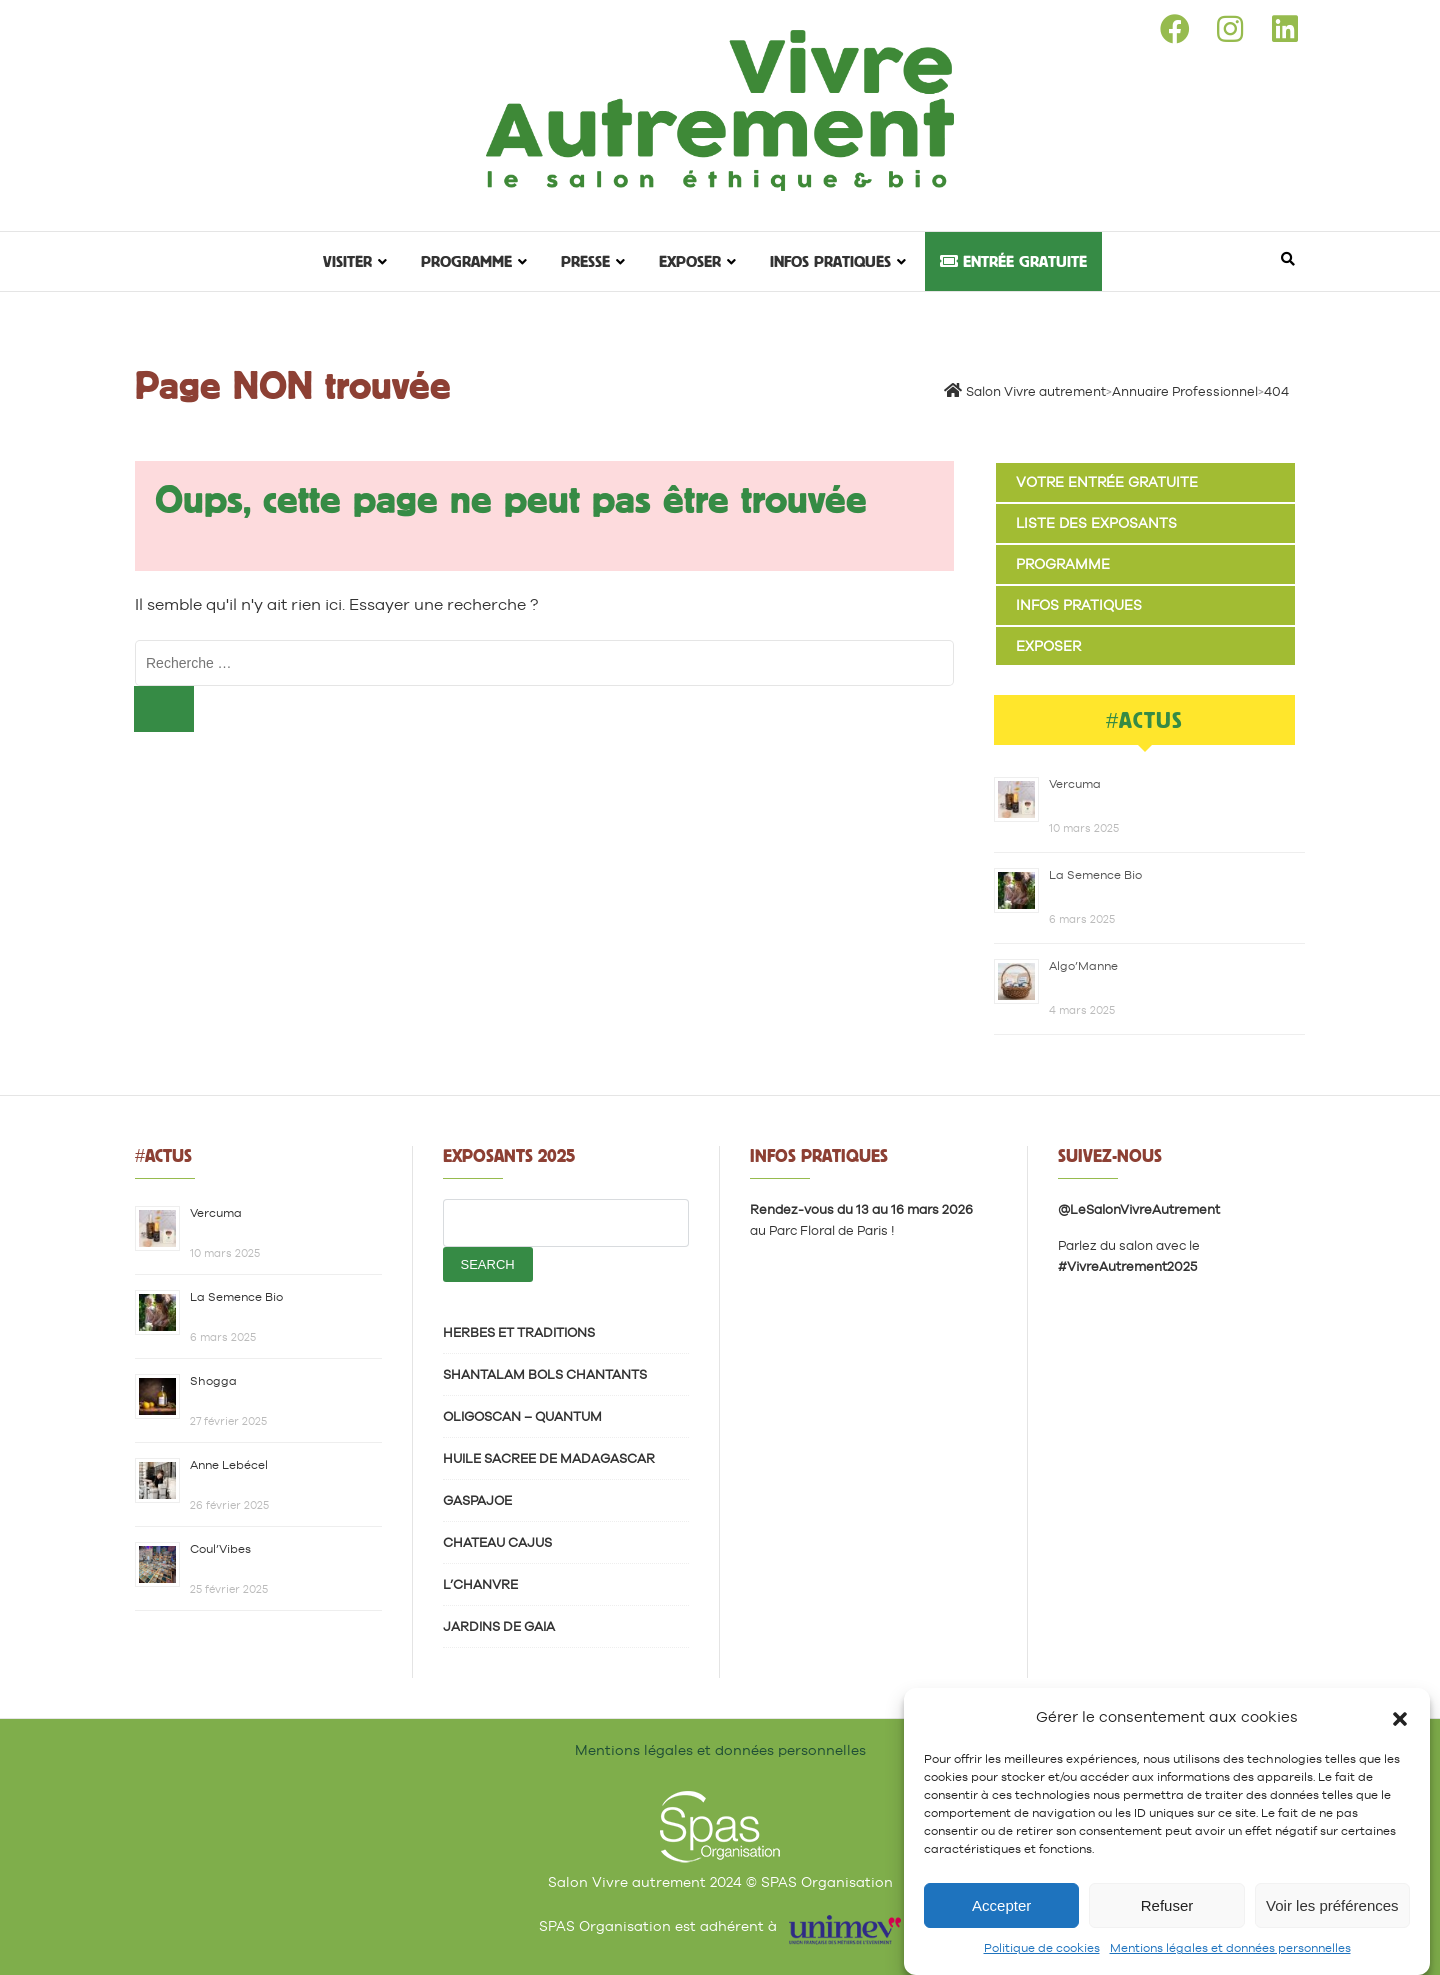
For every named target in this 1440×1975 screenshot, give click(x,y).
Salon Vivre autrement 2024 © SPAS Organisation (720, 1882)
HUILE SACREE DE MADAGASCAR (549, 1458)
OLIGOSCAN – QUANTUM (522, 1416)
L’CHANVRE (480, 1584)
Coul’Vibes (220, 1549)
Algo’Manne (1083, 966)
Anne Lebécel (229, 1465)
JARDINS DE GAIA (499, 1626)
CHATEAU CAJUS (497, 1542)
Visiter (347, 261)
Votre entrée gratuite (1107, 482)
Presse (585, 261)
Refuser (1167, 1905)
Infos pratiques (830, 261)
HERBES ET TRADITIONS (519, 1332)
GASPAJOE (477, 1500)
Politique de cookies (1042, 1948)
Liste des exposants (1096, 523)
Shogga (213, 1381)
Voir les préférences (1332, 1905)
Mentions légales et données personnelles (1230, 1948)
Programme (466, 261)
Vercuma (1075, 784)
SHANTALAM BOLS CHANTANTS (545, 1374)
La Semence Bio (1095, 875)
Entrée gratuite (1013, 261)
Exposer (690, 261)
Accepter (1001, 1905)
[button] (1400, 1717)
